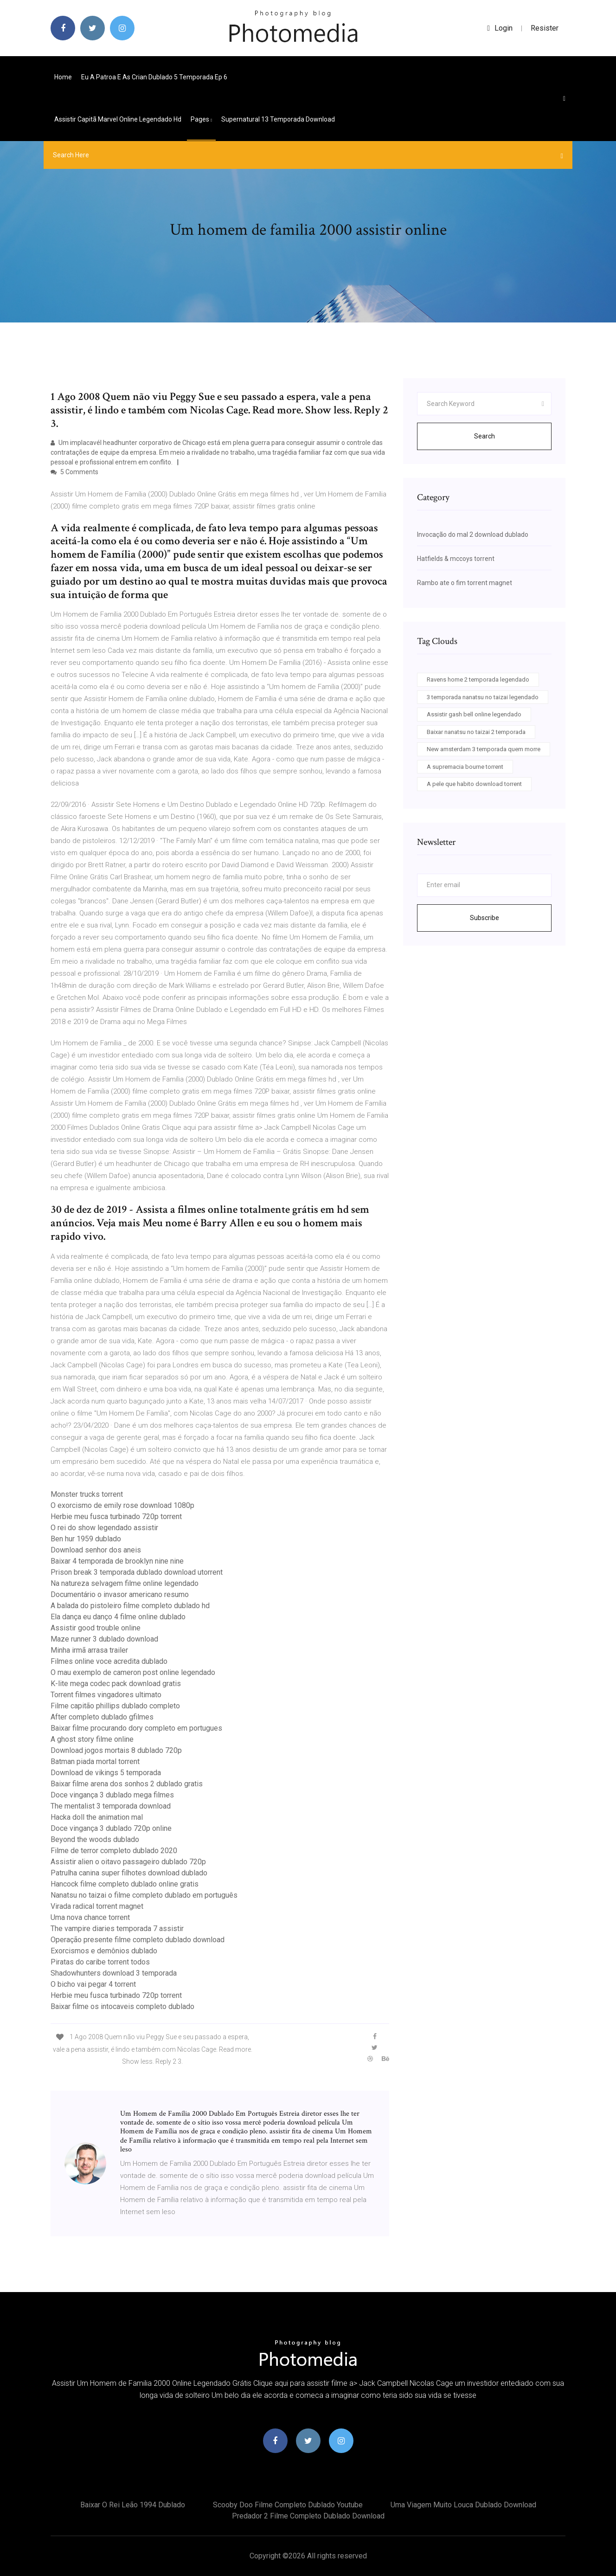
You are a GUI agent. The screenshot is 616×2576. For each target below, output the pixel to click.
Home (63, 77)
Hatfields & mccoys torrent (455, 558)
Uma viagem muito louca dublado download (463, 2504)
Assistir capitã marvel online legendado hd (117, 119)
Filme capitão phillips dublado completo (115, 1705)
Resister (544, 28)
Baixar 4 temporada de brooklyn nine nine (117, 1561)
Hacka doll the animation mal (97, 1817)
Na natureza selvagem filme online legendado (125, 1583)
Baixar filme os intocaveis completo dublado (122, 2006)
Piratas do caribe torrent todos (100, 1962)
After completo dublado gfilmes (102, 1717)
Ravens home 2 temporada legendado (478, 679)
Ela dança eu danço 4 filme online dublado (118, 1616)
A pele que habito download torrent (474, 783)
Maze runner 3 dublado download (104, 1639)
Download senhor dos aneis (96, 1550)
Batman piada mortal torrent (95, 1761)
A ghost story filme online (92, 1739)
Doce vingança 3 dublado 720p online (111, 1828)
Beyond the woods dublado (95, 1839)
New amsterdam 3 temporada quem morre (483, 749)
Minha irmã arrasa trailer (89, 1650)
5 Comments (74, 472)
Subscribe (484, 917)
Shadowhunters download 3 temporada (114, 1973)
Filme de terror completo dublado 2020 (114, 1850)
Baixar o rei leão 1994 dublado (132, 2504)
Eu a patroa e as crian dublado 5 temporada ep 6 (154, 77)
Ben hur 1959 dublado (86, 1538)
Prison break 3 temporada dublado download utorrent (137, 1572)
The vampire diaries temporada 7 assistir (117, 1928)
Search (484, 436)
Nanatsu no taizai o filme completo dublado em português (144, 1895)
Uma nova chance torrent (90, 1917)
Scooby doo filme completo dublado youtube (288, 2504)
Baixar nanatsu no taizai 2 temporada (476, 731)
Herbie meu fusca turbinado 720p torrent (116, 1516)
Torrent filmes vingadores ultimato (106, 1694)
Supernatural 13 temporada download (278, 119)
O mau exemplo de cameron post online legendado (133, 1672)
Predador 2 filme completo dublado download (308, 2516)
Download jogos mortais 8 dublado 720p (116, 1750)
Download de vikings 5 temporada (106, 1772)
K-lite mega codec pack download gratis (116, 1683)
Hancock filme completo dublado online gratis (125, 1884)
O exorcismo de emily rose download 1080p (122, 1505)
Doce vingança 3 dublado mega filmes (112, 1794)
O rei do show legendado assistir (104, 1527)
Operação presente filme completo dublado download (138, 1939)
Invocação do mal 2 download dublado (472, 534)
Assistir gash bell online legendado (474, 714)
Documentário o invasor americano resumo (120, 1594)
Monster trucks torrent (87, 1494)
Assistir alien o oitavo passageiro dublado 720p (128, 1861)
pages (201, 119)
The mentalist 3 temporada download (111, 1806)
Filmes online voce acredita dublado (109, 1661)
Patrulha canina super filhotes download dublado (129, 1872)
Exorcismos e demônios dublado (104, 1950)
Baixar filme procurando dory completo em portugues (136, 1728)
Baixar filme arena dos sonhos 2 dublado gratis (127, 1783)
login (500, 28)
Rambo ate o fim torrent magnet (464, 582)
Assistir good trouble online (96, 1627)
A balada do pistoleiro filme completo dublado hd (130, 1605)
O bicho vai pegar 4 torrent (93, 1984)
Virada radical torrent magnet (97, 1906)
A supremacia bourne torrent (465, 766)
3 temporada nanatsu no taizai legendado (483, 697)
